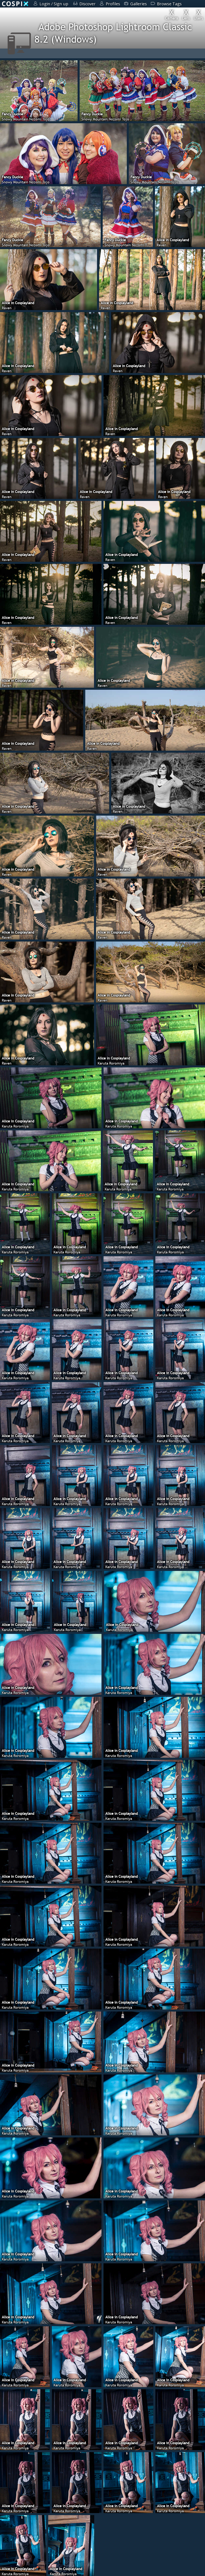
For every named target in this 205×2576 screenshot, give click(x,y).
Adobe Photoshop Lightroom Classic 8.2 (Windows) (113, 33)
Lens (186, 14)
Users (198, 14)
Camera (171, 14)
